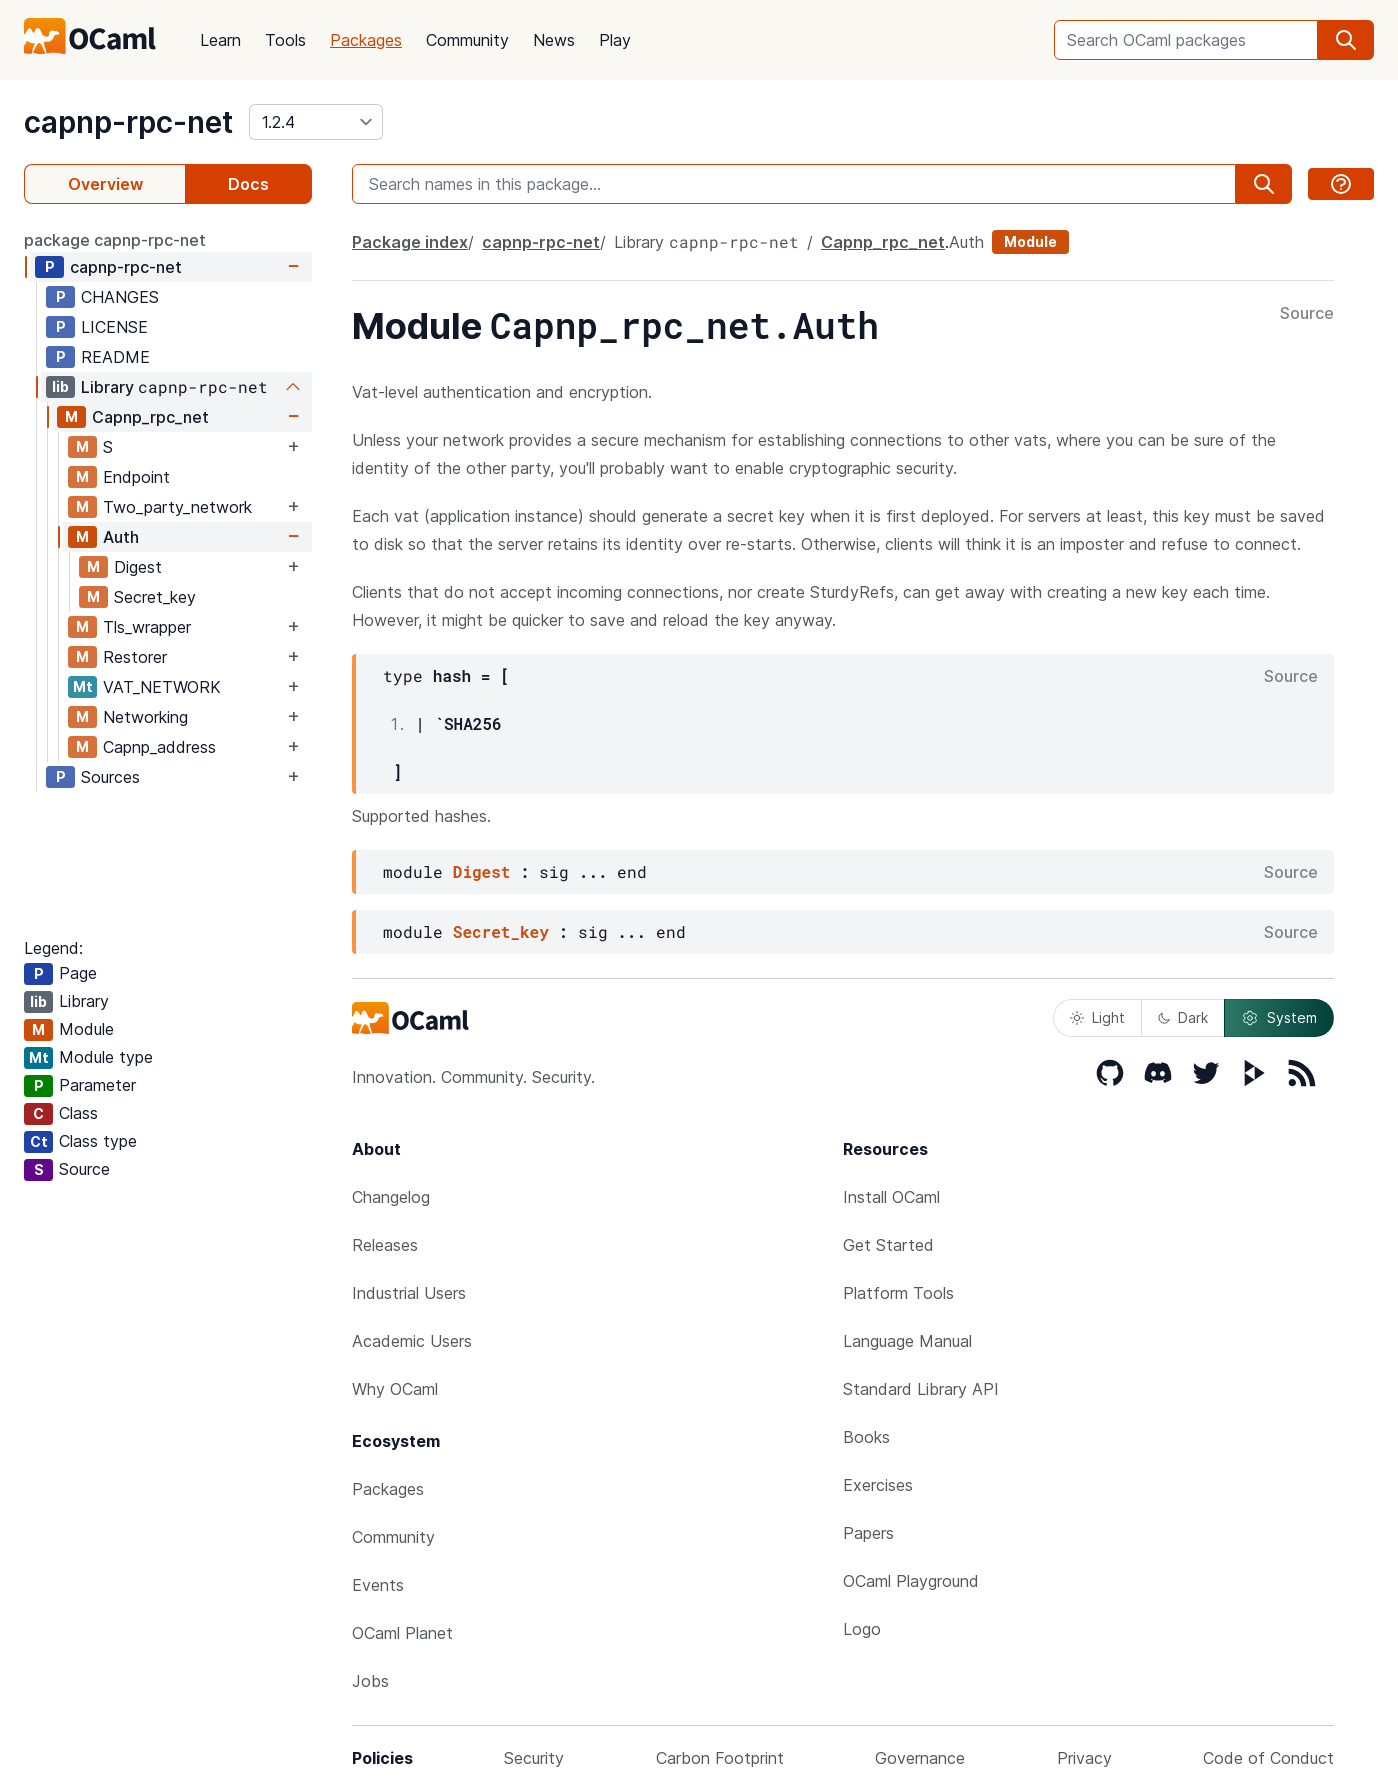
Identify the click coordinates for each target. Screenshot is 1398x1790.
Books (866, 1437)
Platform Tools (898, 1293)
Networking (145, 717)
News (554, 40)
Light (1097, 1017)
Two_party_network (177, 507)
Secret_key (155, 597)
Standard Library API (921, 1389)
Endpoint (136, 477)
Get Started (888, 1245)
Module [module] (1030, 241)
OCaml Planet (402, 1633)
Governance (920, 1758)
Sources (110, 777)
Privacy (1084, 1758)
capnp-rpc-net (128, 122)
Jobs (370, 1681)
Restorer (135, 657)
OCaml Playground (911, 1581)
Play (615, 40)
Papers (868, 1533)
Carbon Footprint (720, 1758)
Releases (385, 1245)
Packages (366, 40)
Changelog (391, 1197)
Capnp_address (159, 747)
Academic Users (412, 1341)
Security (534, 1758)
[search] (1346, 40)
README (115, 357)
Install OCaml (891, 1197)
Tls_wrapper (147, 627)
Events (378, 1585)
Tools (285, 40)
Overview (105, 184)
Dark (1183, 1017)
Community (467, 40)
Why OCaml (395, 1389)
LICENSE (114, 327)
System (1279, 1018)
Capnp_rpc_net (150, 417)
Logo (862, 1629)
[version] (316, 122)
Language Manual (907, 1341)
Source (1307, 314)
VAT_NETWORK (162, 687)
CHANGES (120, 297)
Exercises (878, 1485)
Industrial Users (409, 1293)
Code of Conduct (1268, 1758)
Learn (220, 40)
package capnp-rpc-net (115, 240)
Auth (121, 537)
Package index (410, 242)
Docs (248, 184)
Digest (138, 567)
